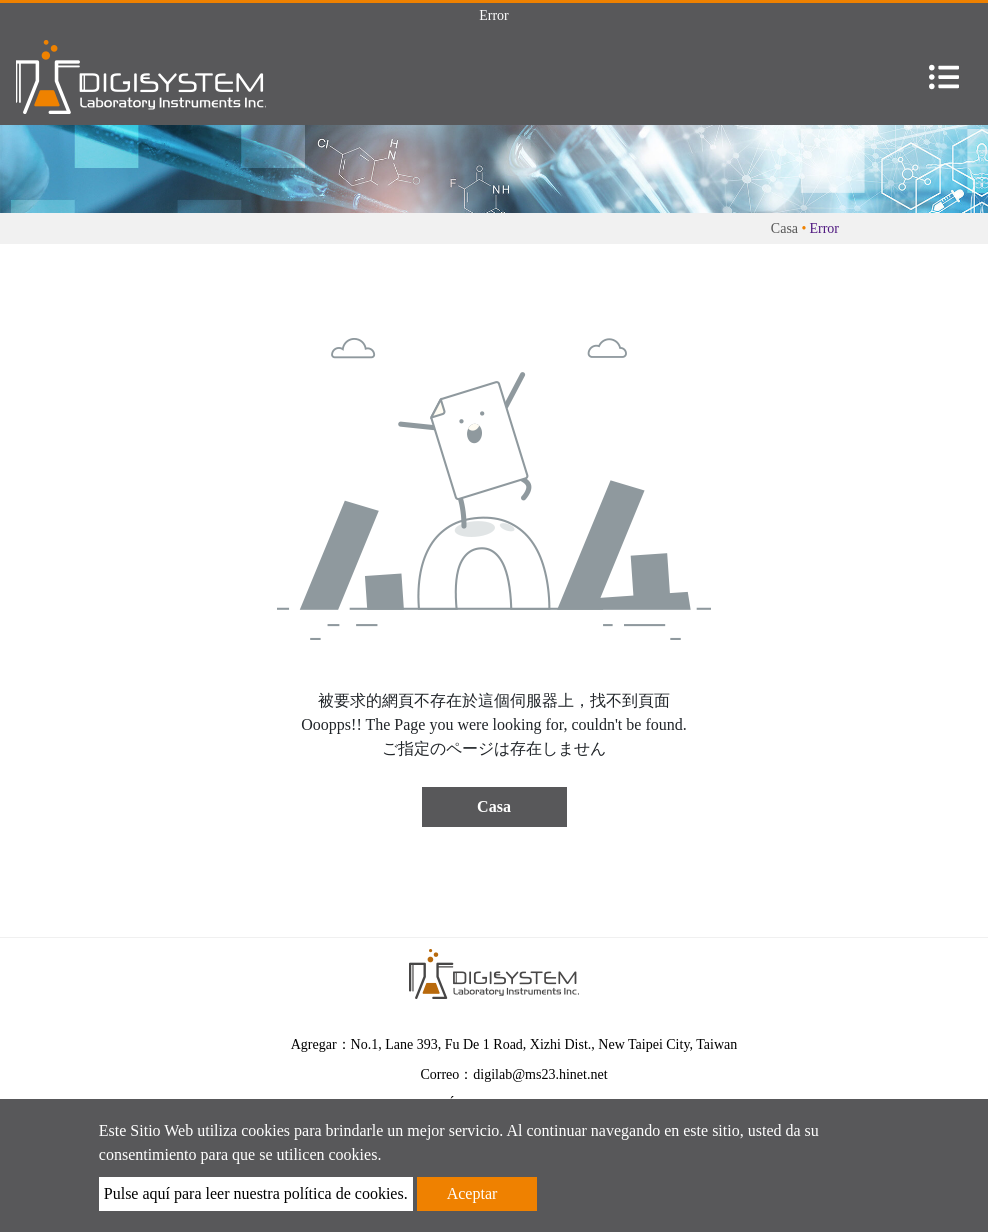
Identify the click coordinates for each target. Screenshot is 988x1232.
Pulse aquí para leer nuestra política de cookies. (256, 1193)
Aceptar (472, 1193)
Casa (784, 228)
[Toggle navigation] (944, 77)
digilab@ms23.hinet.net (540, 1074)
